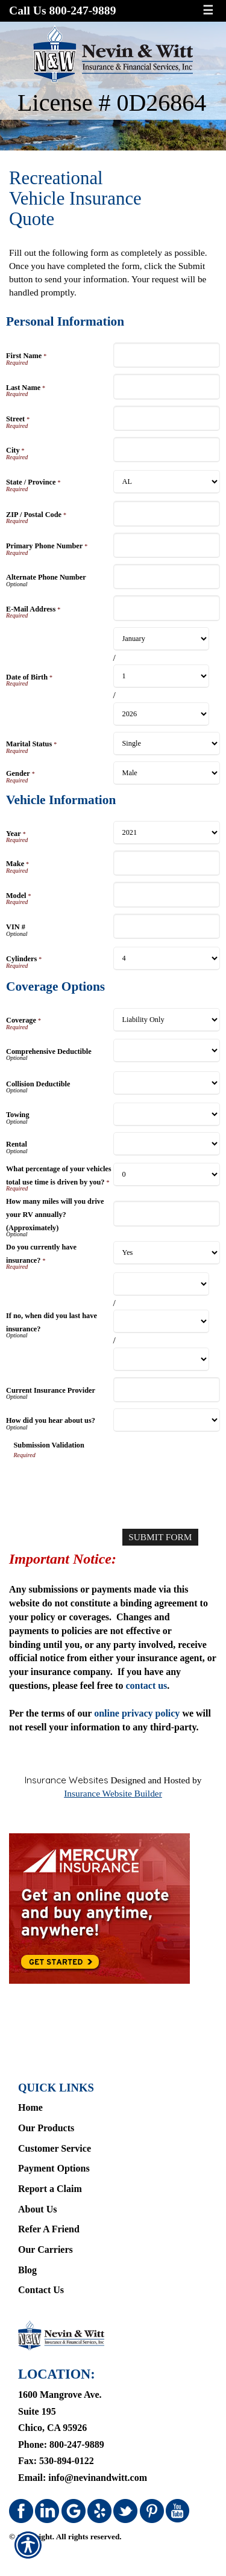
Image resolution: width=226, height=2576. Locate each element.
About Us (37, 2209)
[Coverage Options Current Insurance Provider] (167, 1389)
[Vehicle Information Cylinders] (167, 958)
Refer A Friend (49, 2229)
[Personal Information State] (167, 482)
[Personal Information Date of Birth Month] (161, 639)
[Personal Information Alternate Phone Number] (167, 576)
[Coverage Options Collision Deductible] (167, 1083)
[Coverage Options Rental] (167, 1144)
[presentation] (105, 1483)
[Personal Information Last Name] (167, 386)
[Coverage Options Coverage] (167, 1020)
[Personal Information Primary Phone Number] (167, 545)
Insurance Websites (66, 1780)
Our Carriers (45, 2249)
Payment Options (54, 2168)
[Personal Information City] (167, 449)
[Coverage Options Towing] (167, 1114)
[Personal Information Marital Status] (167, 743)
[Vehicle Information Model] (167, 894)
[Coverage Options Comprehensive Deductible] (167, 1050)
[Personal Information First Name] (167, 355)
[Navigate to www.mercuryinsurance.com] (113, 1908)
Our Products (46, 2128)
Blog (27, 2270)
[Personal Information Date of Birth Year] (161, 714)
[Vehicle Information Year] (167, 832)
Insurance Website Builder (113, 1793)
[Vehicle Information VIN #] (167, 926)
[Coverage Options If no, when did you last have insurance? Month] (161, 1284)
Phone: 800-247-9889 (61, 2444)
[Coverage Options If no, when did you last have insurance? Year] (161, 1359)
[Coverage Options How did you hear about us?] (167, 1420)
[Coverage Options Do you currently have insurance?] (167, 1253)
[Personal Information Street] (167, 418)
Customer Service (54, 2148)
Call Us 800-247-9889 (62, 10)
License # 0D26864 (111, 102)
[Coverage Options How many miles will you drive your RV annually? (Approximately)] (167, 1213)
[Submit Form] (160, 1537)
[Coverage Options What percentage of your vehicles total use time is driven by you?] (167, 1174)
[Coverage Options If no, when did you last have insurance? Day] (161, 1321)
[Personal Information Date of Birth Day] (161, 676)
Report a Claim (50, 2189)
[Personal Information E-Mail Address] (167, 608)
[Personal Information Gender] (167, 773)
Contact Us (41, 2290)
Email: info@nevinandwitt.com (82, 2477)
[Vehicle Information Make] (167, 863)
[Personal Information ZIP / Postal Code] (167, 513)
